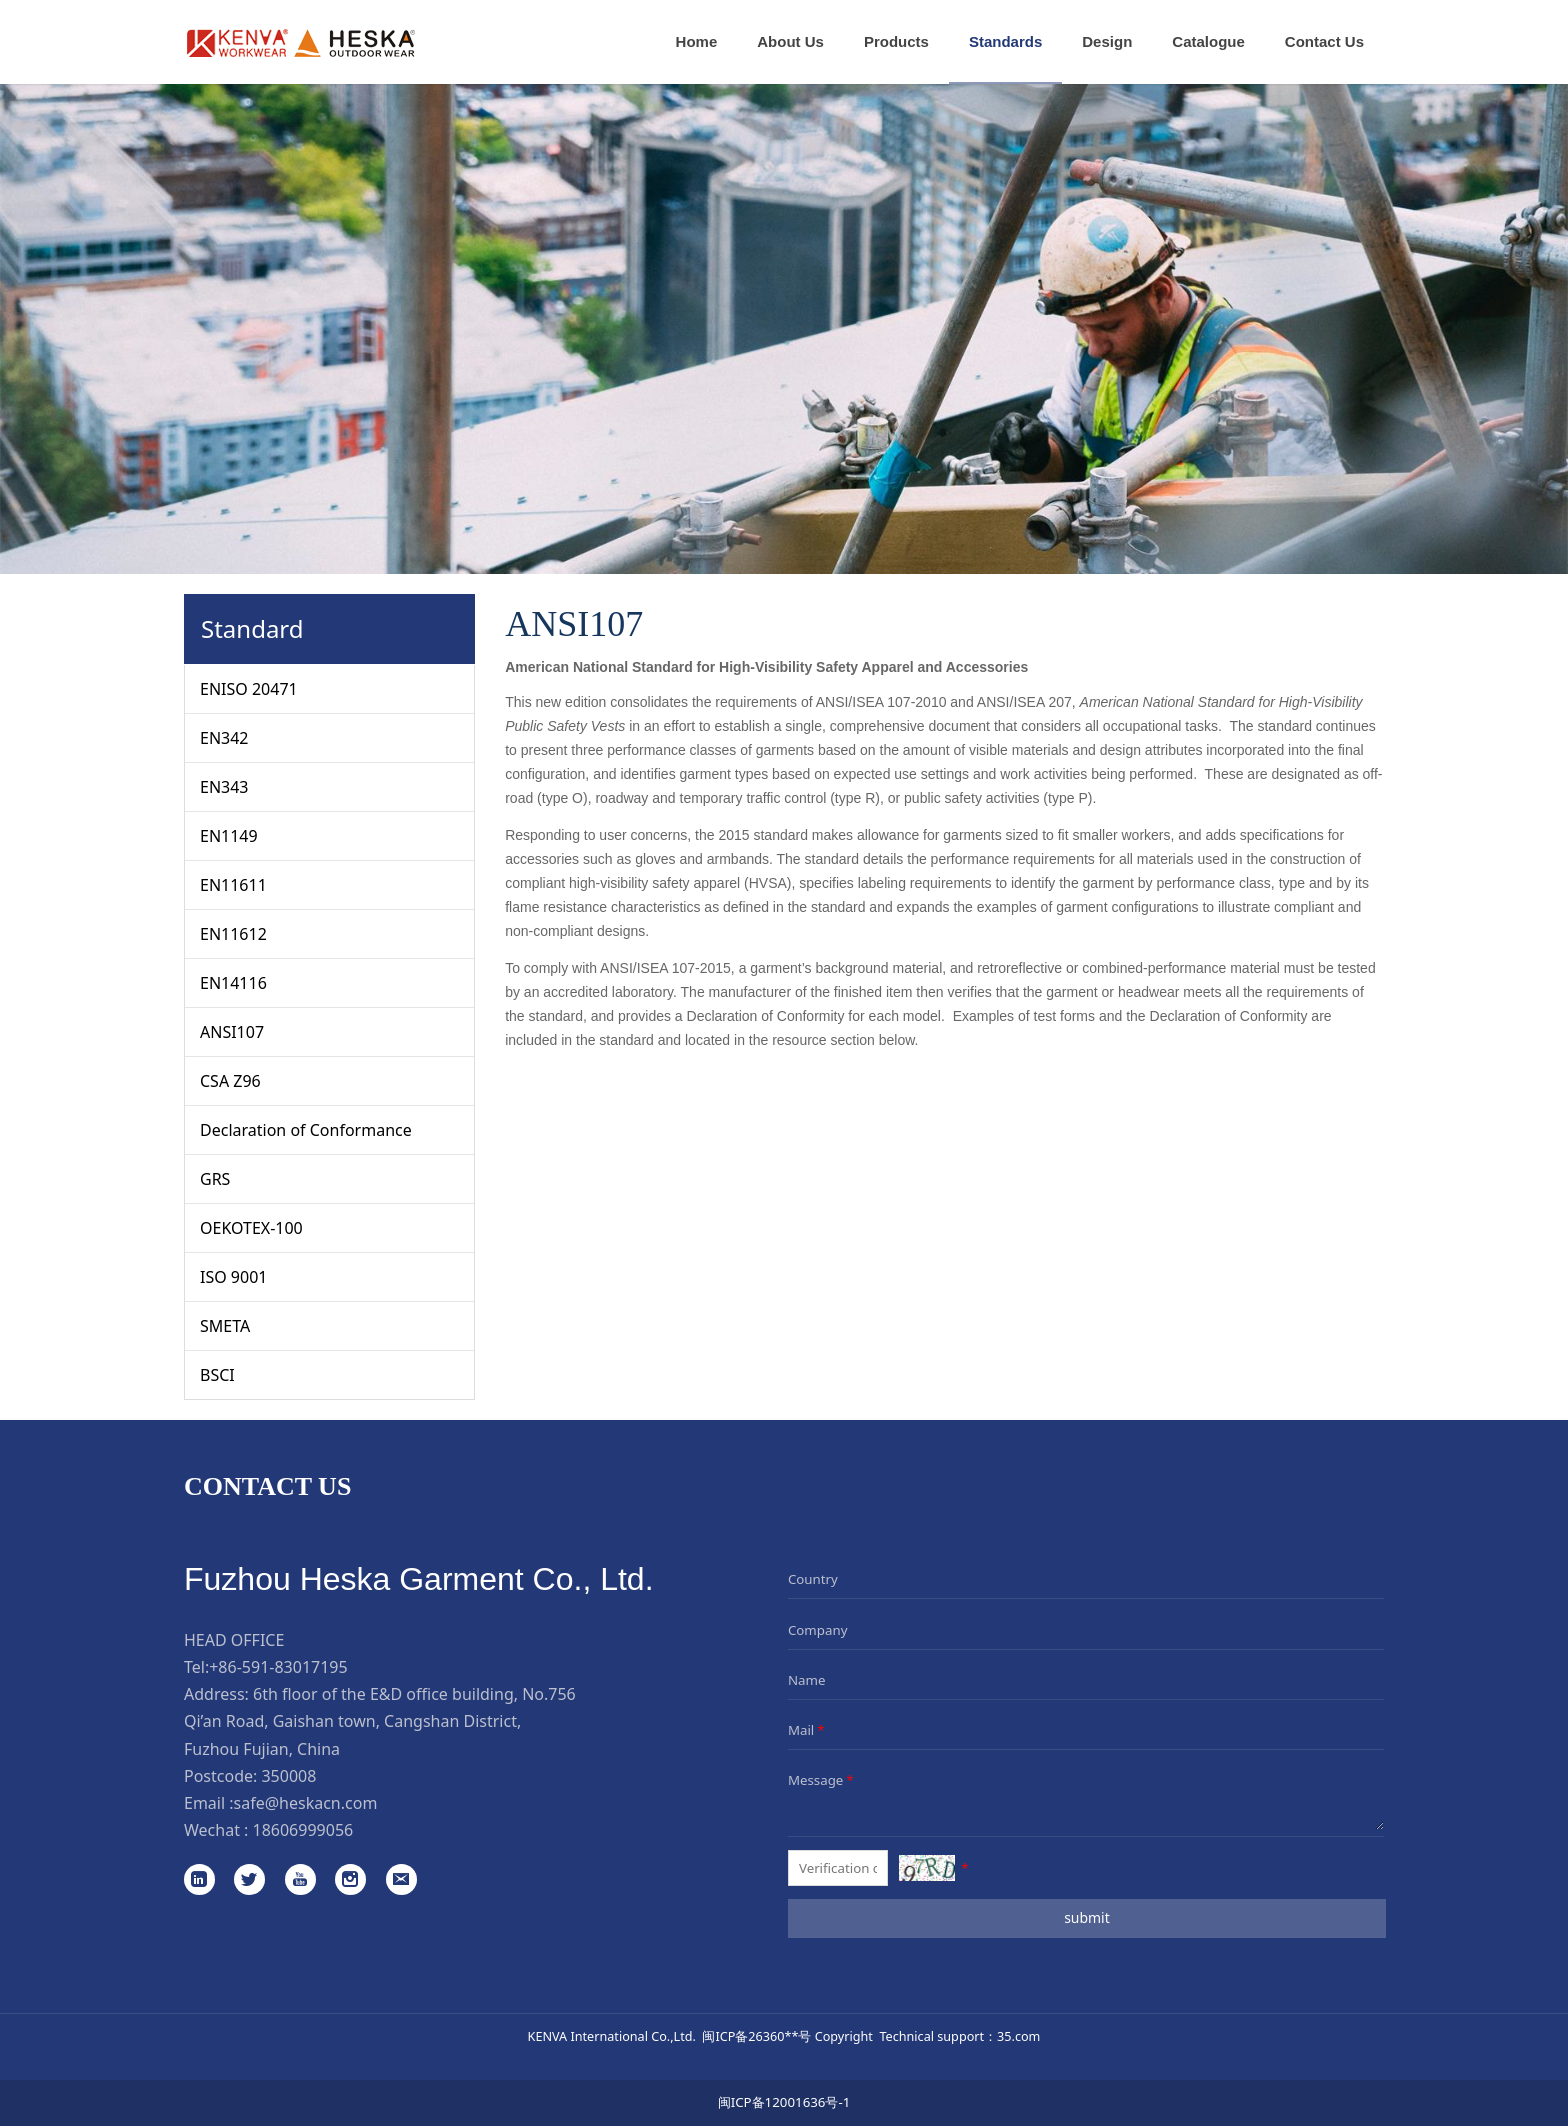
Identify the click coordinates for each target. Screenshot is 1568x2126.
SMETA (225, 1326)
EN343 (224, 787)
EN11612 (233, 934)
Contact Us (1324, 41)
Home (697, 41)
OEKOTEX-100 (251, 1228)
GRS (215, 1179)
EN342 (224, 738)
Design (1107, 41)
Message (822, 1780)
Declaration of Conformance (306, 1130)
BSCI (217, 1375)
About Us (790, 41)
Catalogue (1208, 41)
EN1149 (229, 836)
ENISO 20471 (249, 689)
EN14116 (233, 983)
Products (896, 41)
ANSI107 (232, 1032)
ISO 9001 (233, 1277)
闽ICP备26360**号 (756, 2036)
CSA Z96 (230, 1081)
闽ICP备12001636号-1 (784, 2102)
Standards (1005, 41)
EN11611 (233, 885)
